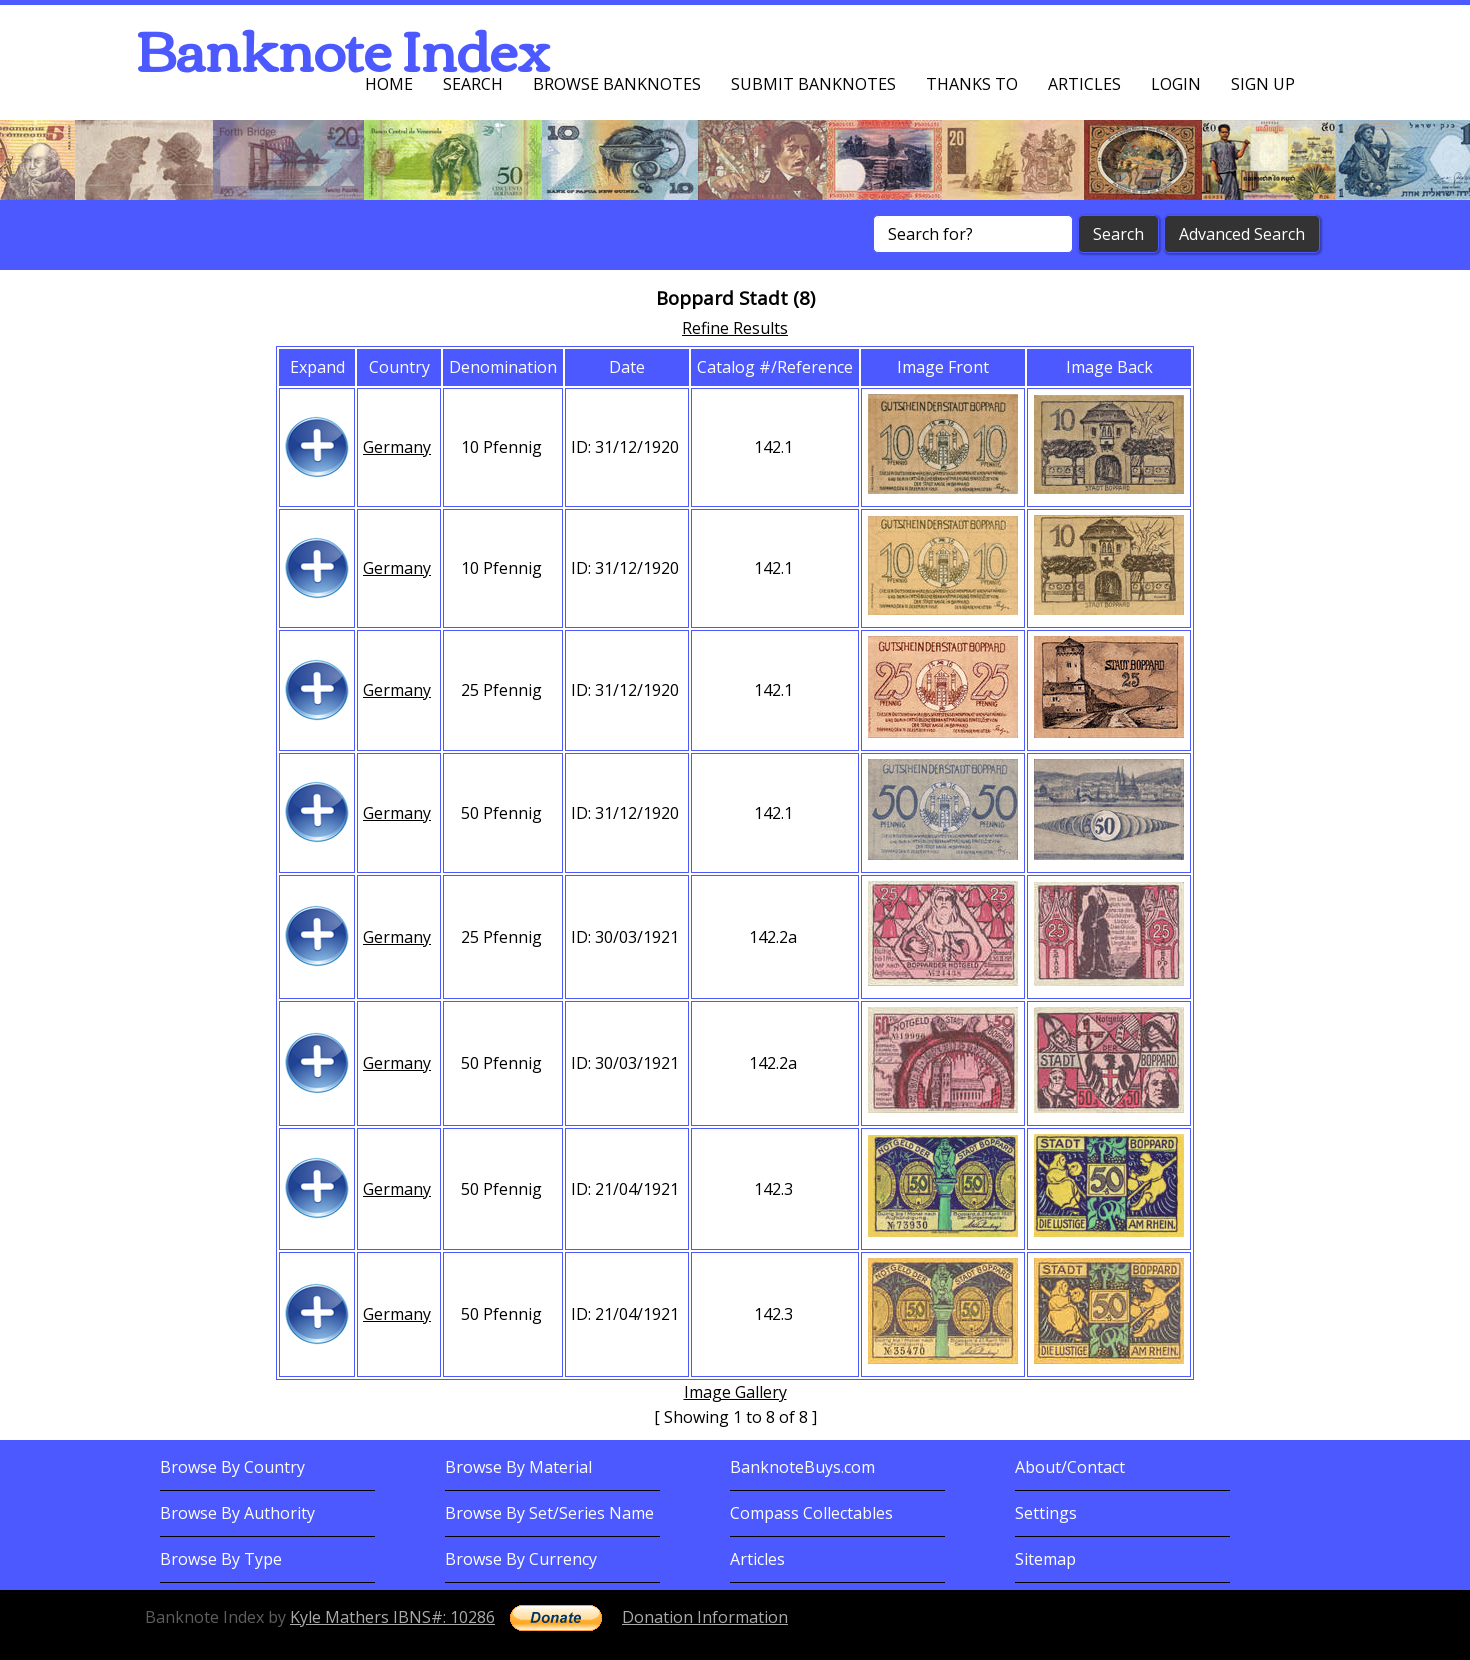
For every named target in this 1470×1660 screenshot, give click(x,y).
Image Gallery (735, 1392)
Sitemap (1045, 1559)
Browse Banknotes (617, 84)
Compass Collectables (811, 1513)
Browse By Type (221, 1559)
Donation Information (705, 1617)
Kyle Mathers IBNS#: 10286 (392, 1617)
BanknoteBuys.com (802, 1467)
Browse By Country (232, 1467)
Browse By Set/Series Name (549, 1513)
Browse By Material (518, 1467)
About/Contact (1070, 1467)
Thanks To (972, 84)
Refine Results (735, 328)
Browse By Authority (237, 1513)
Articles (1084, 84)
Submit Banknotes (813, 84)
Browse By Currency (521, 1559)
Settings (1046, 1513)
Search (473, 84)
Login (1176, 84)
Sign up (1263, 84)
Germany (397, 447)
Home (389, 84)
